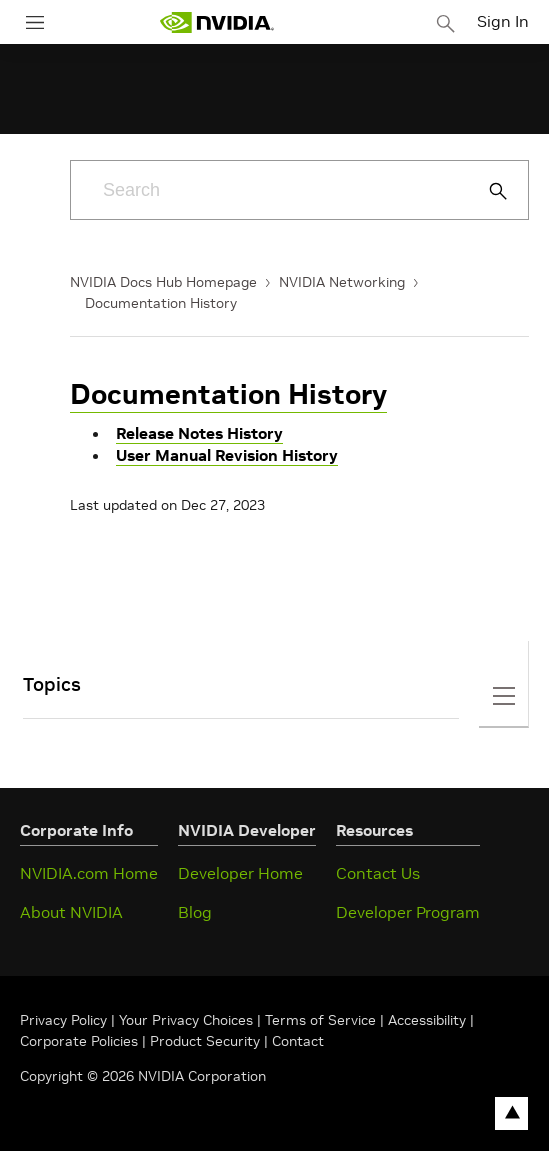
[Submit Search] (487, 191)
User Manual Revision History (227, 455)
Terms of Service (320, 1020)
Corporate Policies (79, 1041)
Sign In (503, 21)
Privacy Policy (65, 1020)
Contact (298, 1041)
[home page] (217, 22)
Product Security (205, 1041)
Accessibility (427, 1020)
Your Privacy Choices (186, 1020)
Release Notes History (199, 433)
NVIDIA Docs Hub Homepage (163, 282)
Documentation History (161, 303)
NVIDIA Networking (342, 282)
